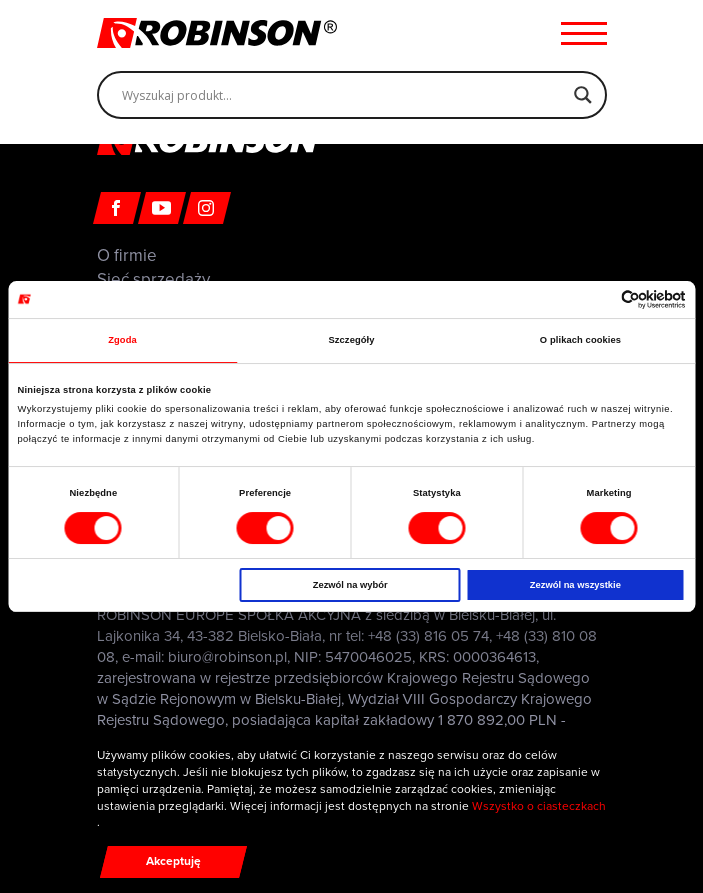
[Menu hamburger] (584, 33)
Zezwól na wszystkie (575, 585)
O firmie (127, 255)
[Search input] (343, 95)
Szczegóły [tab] (351, 340)
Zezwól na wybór (350, 585)
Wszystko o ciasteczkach (539, 806)
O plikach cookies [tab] (580, 340)
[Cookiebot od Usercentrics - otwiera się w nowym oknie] (598, 299)
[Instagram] (207, 208)
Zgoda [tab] (122, 340)
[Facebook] (117, 208)
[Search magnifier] (583, 95)
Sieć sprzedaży (153, 279)
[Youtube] (162, 208)
